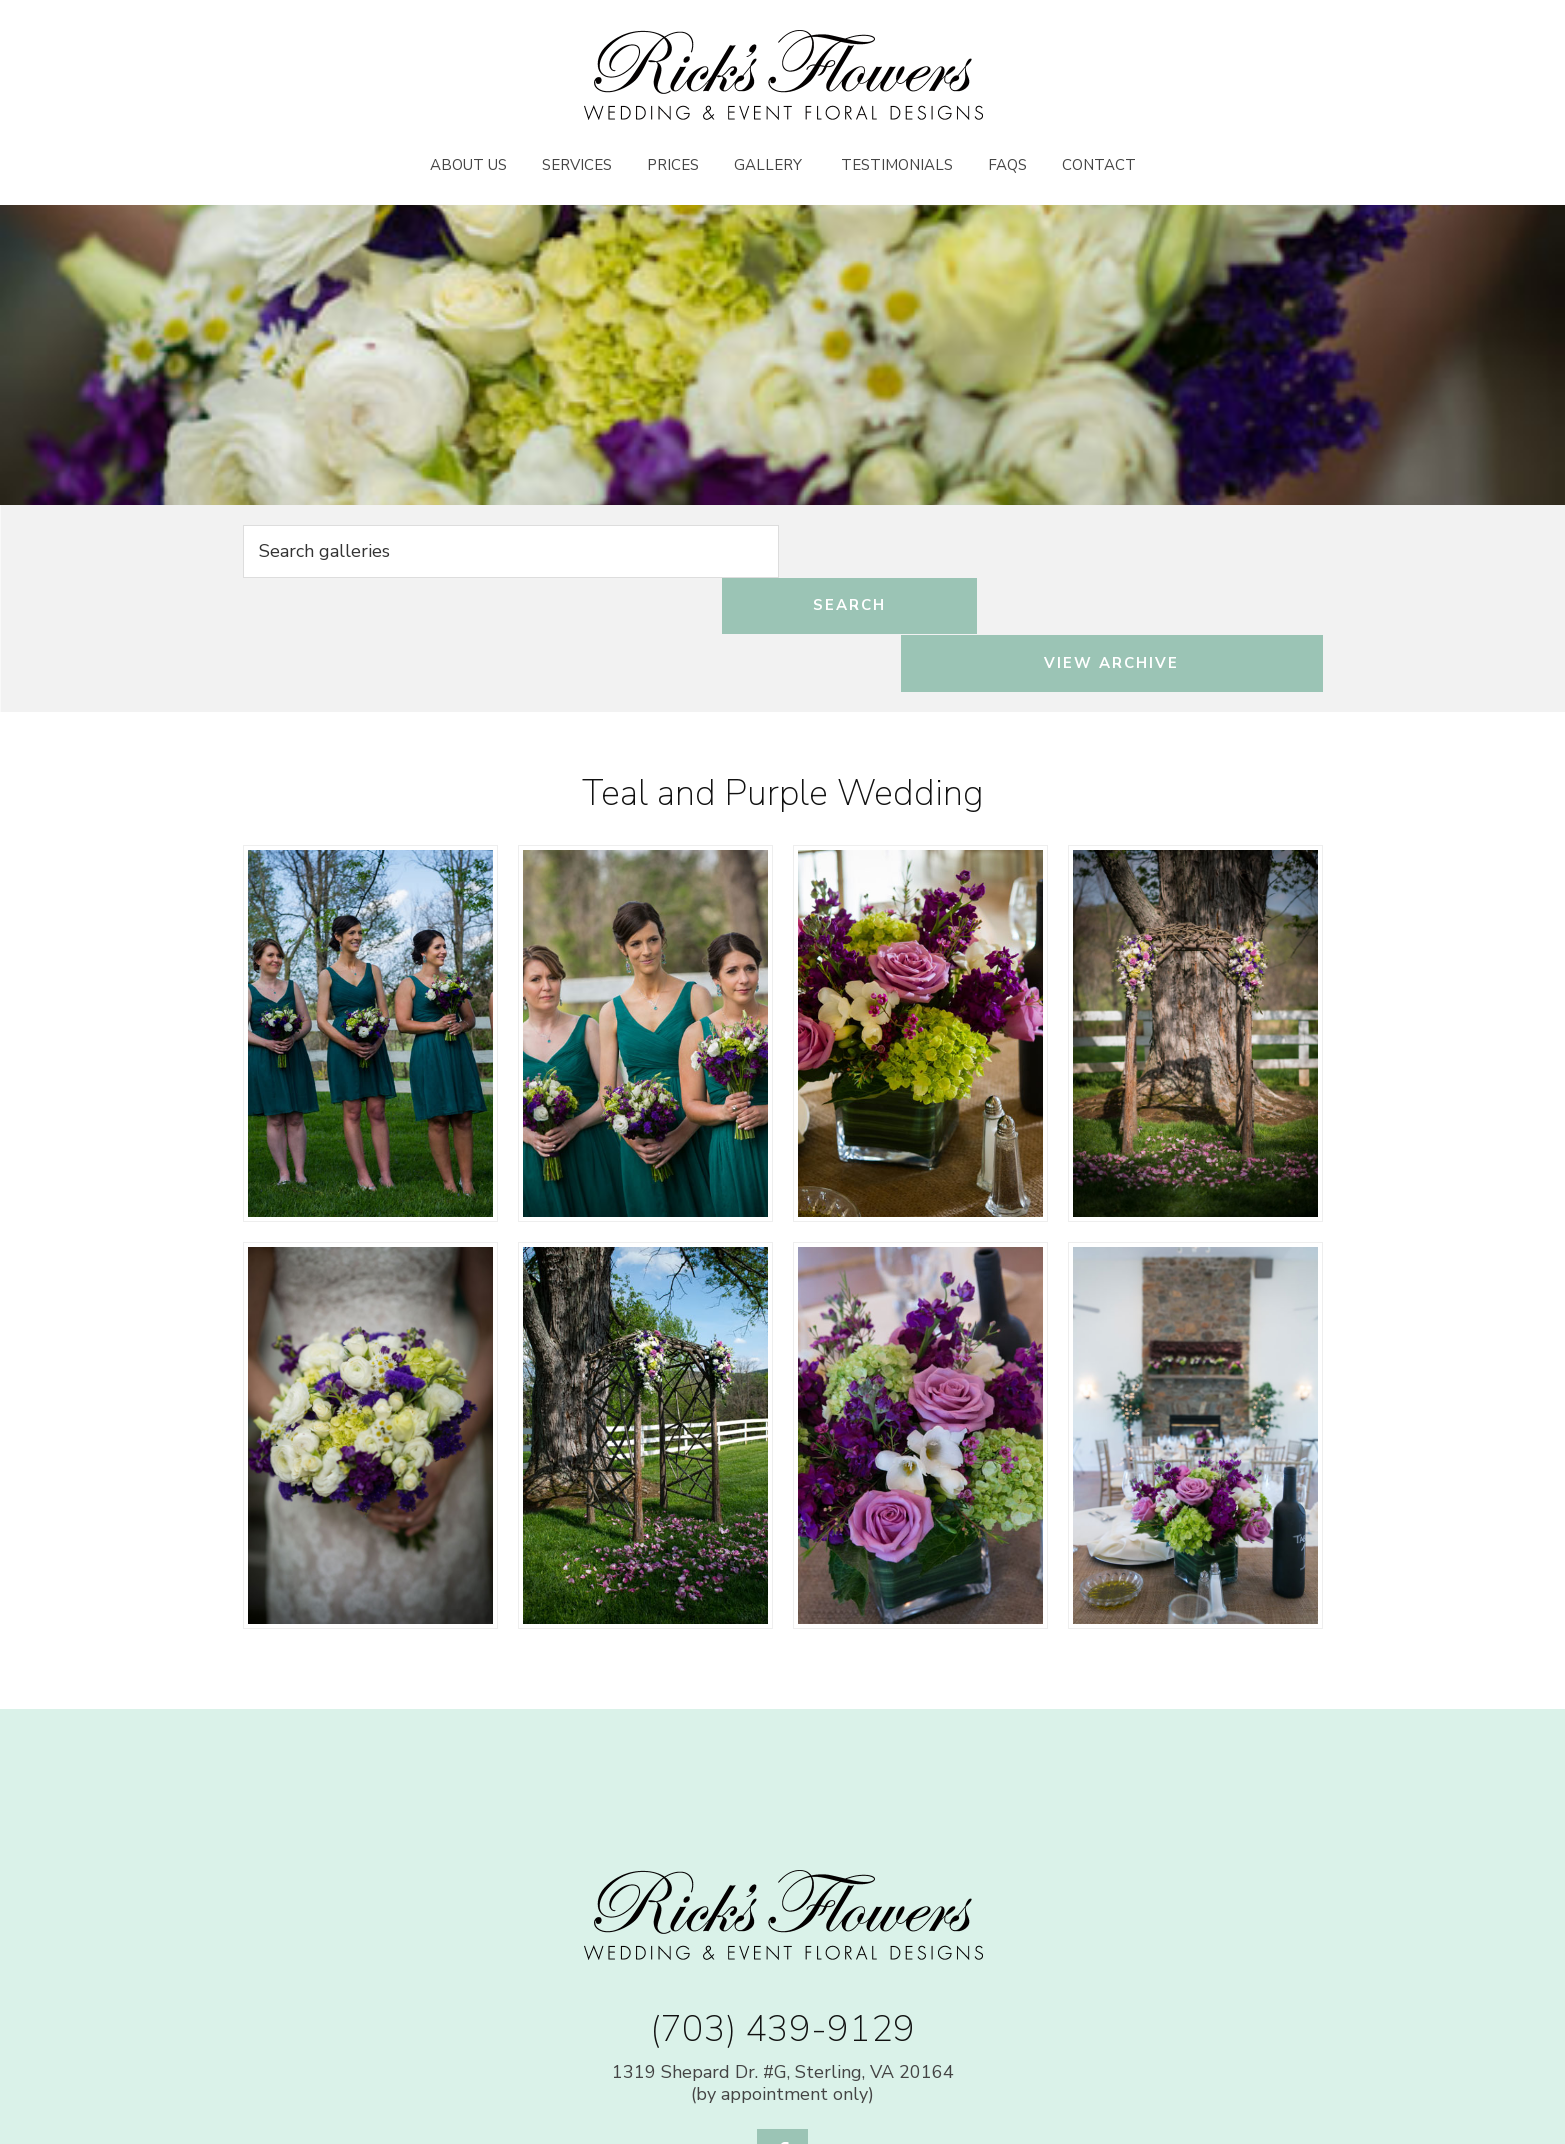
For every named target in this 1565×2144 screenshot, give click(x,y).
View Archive (1160, 553)
